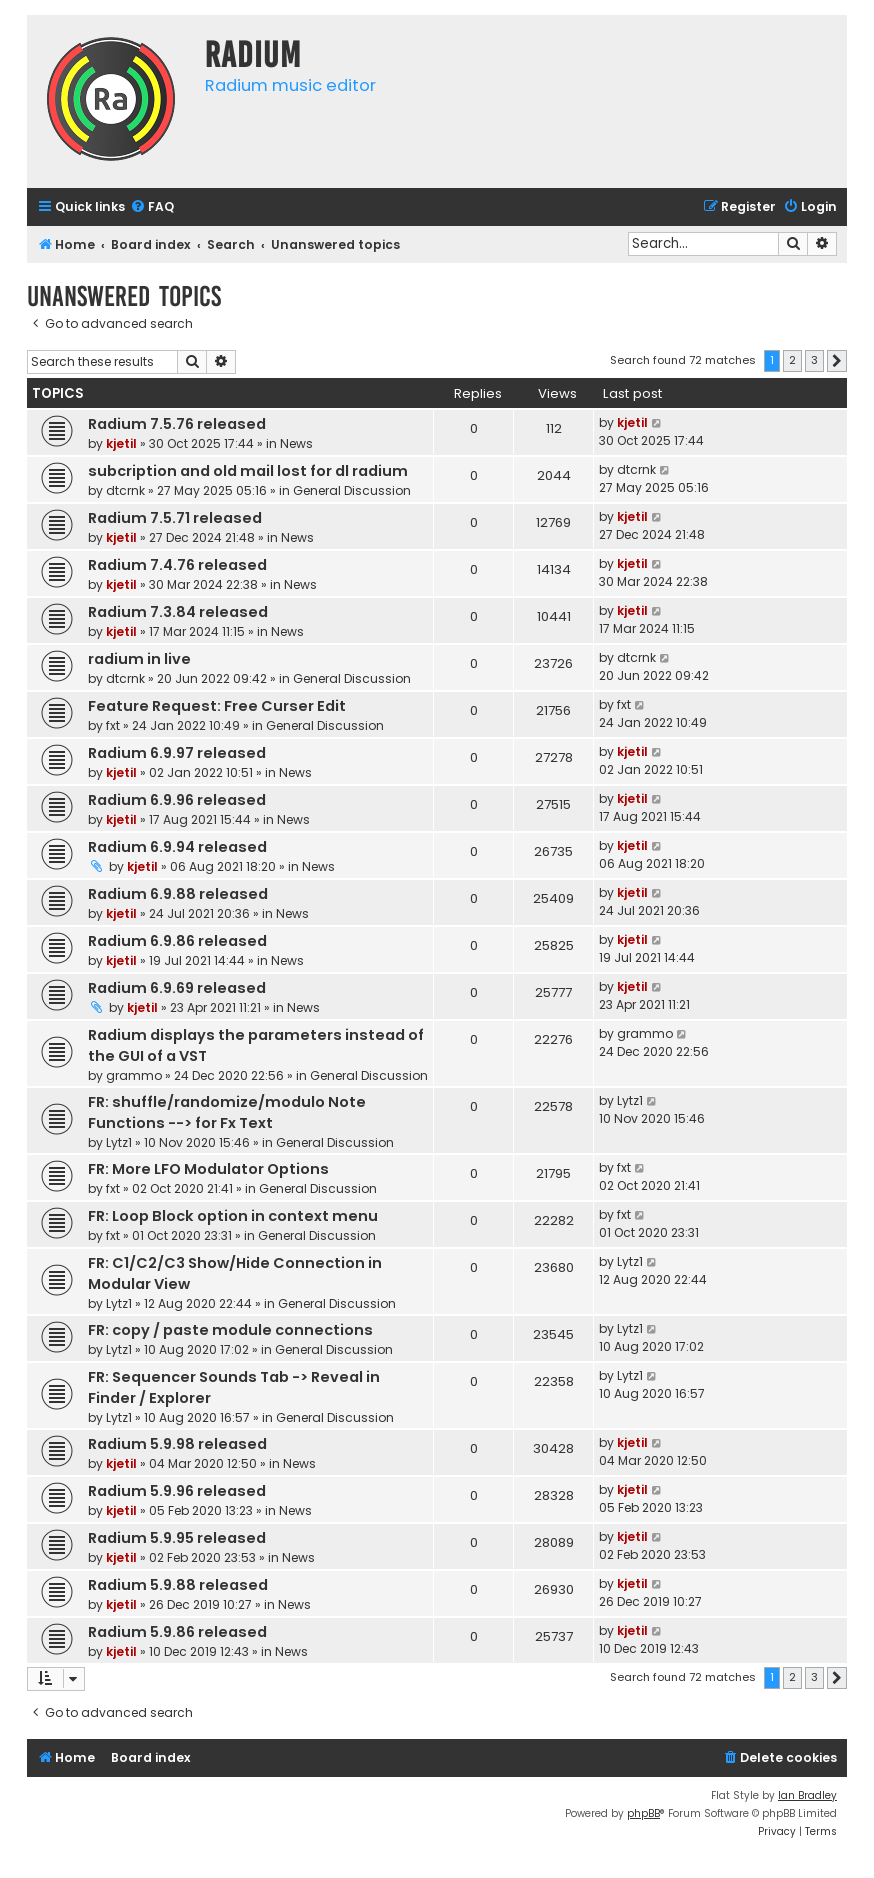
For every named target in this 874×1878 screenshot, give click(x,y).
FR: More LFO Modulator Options (208, 1169)
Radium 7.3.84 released (178, 612)
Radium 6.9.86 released (177, 941)
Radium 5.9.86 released (177, 1632)
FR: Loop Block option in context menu (233, 1216)
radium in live (139, 659)
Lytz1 (119, 1142)
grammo (134, 1075)
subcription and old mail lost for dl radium (248, 471)
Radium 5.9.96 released (177, 1491)
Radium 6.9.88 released (178, 894)
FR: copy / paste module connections (230, 1330)
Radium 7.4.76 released (177, 565)
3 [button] (814, 360)
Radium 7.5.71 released (175, 518)
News (296, 443)
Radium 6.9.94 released (177, 847)
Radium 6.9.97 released (177, 753)
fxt (113, 725)
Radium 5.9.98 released (177, 1444)
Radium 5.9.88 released (178, 1585)
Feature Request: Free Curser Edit (217, 706)
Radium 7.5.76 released (177, 424)
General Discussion (352, 490)
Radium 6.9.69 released (177, 988)
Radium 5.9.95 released (177, 1538)
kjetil (121, 443)
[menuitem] (152, 207)
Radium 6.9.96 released (177, 800)
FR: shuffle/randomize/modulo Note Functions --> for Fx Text (227, 1112)
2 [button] (792, 360)
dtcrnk (125, 490)
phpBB (643, 1813)
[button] (837, 361)
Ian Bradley (807, 1795)
